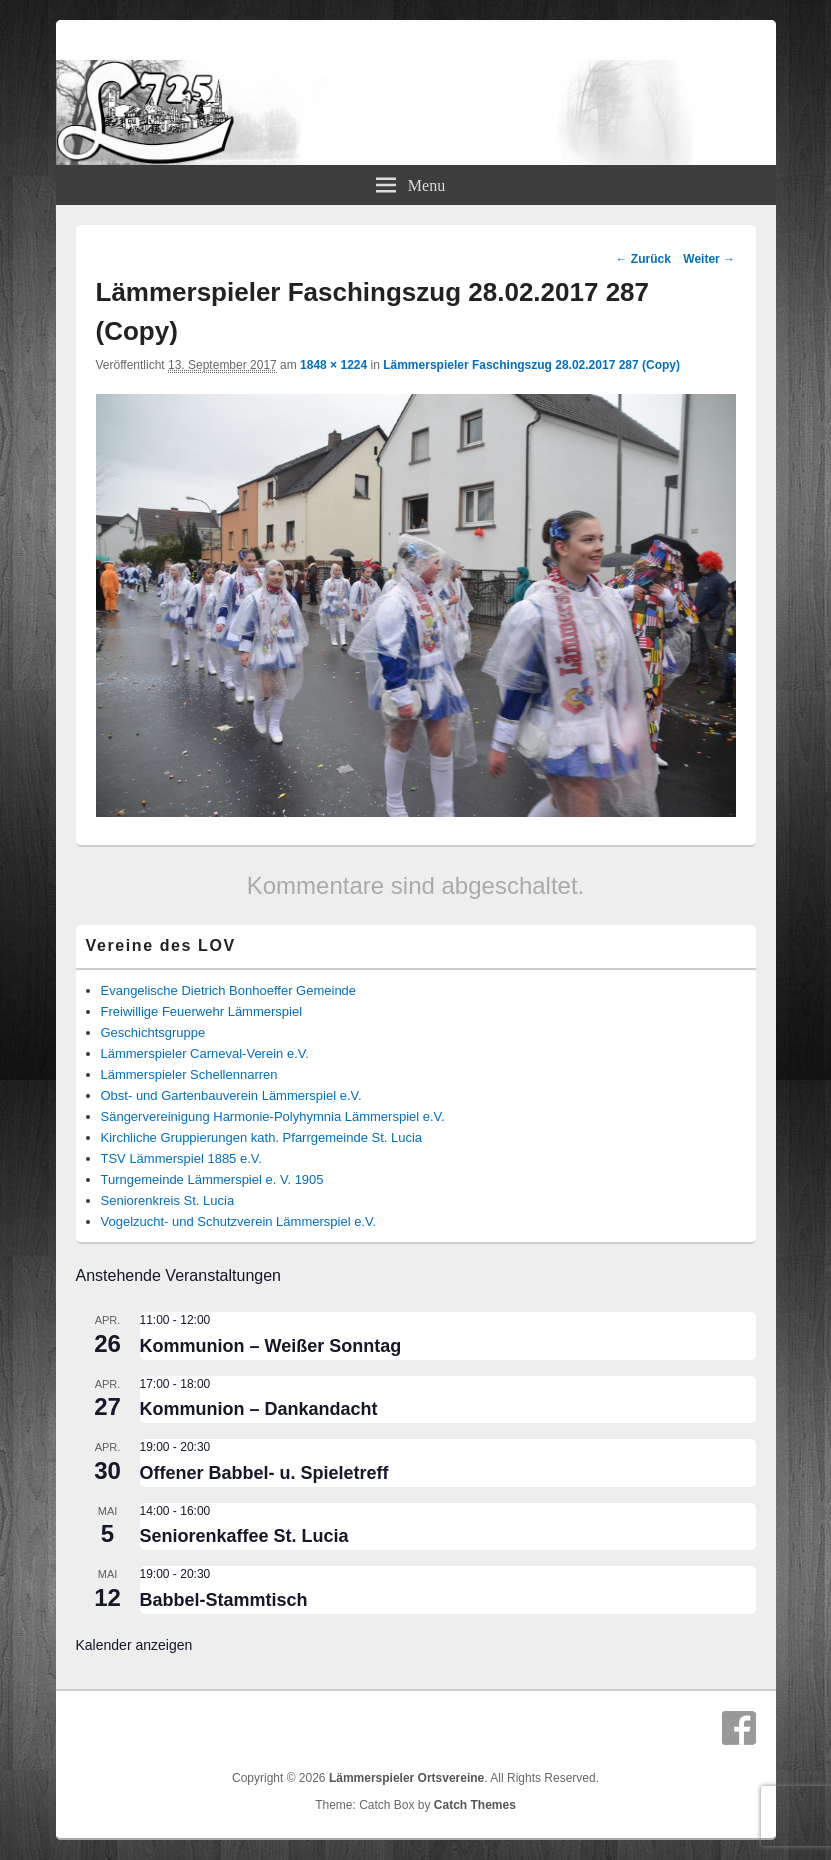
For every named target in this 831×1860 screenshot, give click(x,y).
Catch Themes (475, 1805)
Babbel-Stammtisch (224, 1600)
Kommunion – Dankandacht (259, 1409)
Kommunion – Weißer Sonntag (271, 1346)
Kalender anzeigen (134, 1645)
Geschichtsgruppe (153, 1032)
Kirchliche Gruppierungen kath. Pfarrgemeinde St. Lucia (262, 1137)
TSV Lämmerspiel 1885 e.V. (181, 1158)
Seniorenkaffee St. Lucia (244, 1536)
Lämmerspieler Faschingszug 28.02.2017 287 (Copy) (531, 365)
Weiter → (709, 259)
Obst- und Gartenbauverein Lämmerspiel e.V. (231, 1095)
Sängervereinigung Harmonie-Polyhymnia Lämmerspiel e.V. (273, 1116)
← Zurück (643, 259)
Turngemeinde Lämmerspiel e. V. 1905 (212, 1179)
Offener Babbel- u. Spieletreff (264, 1473)
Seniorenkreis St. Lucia (168, 1200)
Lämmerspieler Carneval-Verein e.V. (205, 1053)
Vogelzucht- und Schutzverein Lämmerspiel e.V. (239, 1221)
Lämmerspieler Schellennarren (189, 1074)
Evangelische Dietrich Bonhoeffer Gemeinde (229, 990)
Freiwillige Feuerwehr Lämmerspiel (202, 1011)
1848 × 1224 (333, 365)
